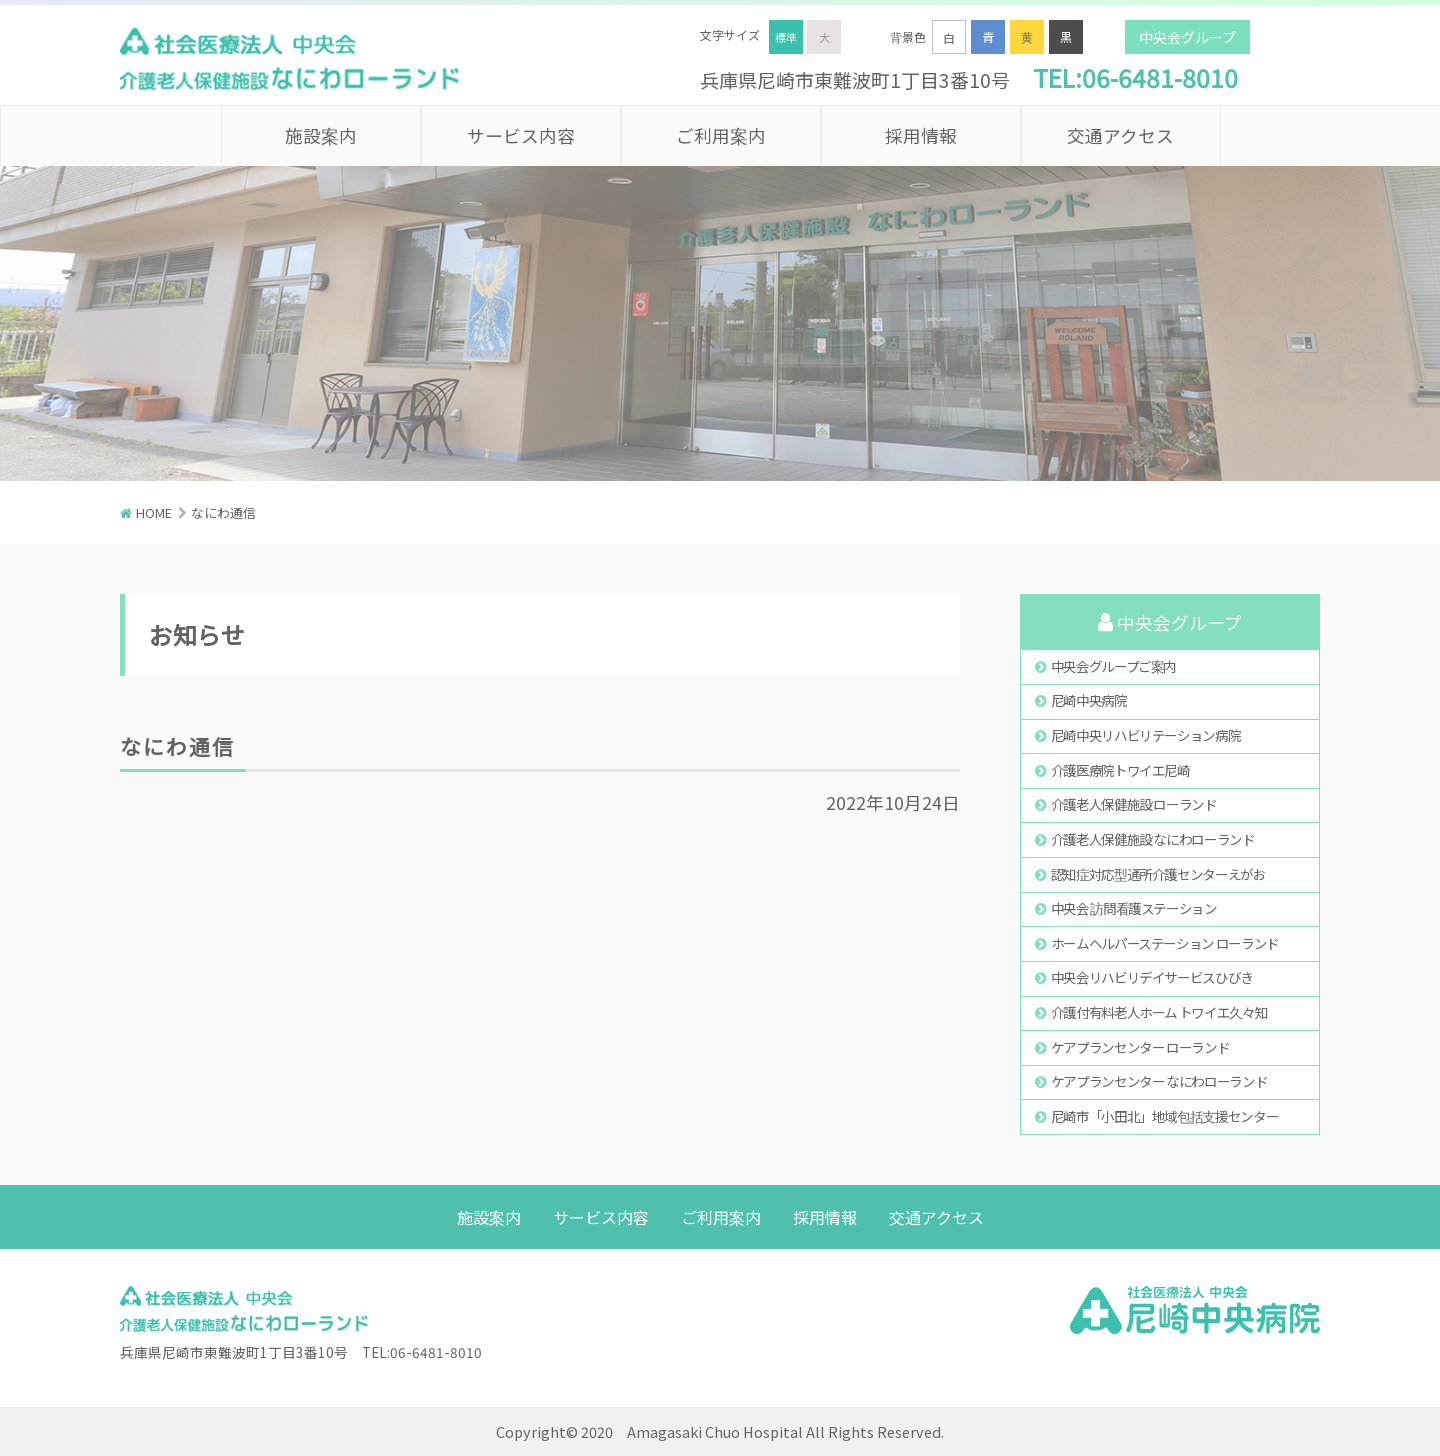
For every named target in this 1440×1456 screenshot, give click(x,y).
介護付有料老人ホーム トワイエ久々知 (1159, 1012)
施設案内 (321, 135)
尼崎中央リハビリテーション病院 (1146, 735)
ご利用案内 (721, 135)
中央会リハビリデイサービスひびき (1152, 977)
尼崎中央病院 (1089, 700)
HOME (154, 512)
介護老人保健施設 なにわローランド (1153, 839)
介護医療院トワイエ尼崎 (1120, 770)
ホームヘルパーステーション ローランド (1165, 943)
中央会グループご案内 (1113, 666)
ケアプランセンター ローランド (1140, 1047)
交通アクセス (1120, 135)
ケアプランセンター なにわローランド (1159, 1081)
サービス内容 (521, 135)
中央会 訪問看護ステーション (1134, 908)
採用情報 (921, 135)
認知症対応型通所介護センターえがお (1158, 874)
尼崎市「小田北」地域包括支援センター (1165, 1116)
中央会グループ (1187, 37)
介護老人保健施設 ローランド (1134, 804)
